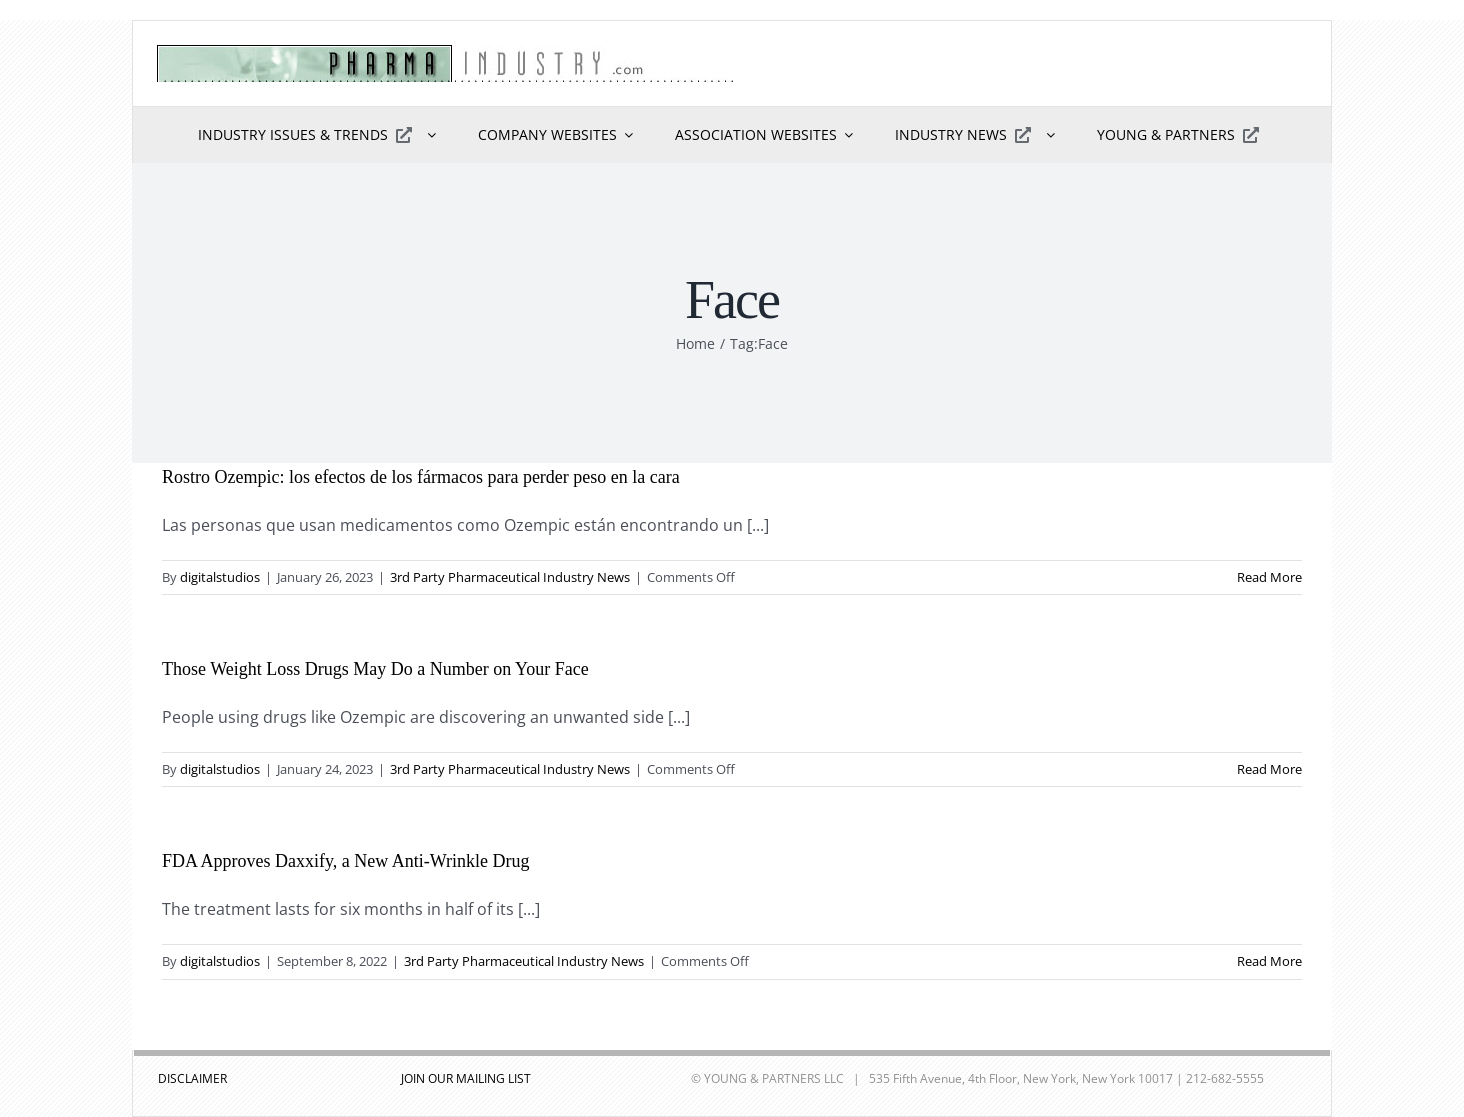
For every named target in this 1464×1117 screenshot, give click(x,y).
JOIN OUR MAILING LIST (466, 1078)
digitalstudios (220, 577)
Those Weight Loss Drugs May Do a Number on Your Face (375, 669)
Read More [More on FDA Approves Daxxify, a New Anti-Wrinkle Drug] (1269, 961)
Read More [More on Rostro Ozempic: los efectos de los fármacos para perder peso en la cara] (1269, 577)
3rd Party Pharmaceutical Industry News (510, 577)
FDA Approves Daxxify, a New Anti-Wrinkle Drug (346, 861)
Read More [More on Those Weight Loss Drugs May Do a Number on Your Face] (1269, 769)
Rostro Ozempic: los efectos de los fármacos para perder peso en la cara (421, 477)
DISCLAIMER (192, 1078)
